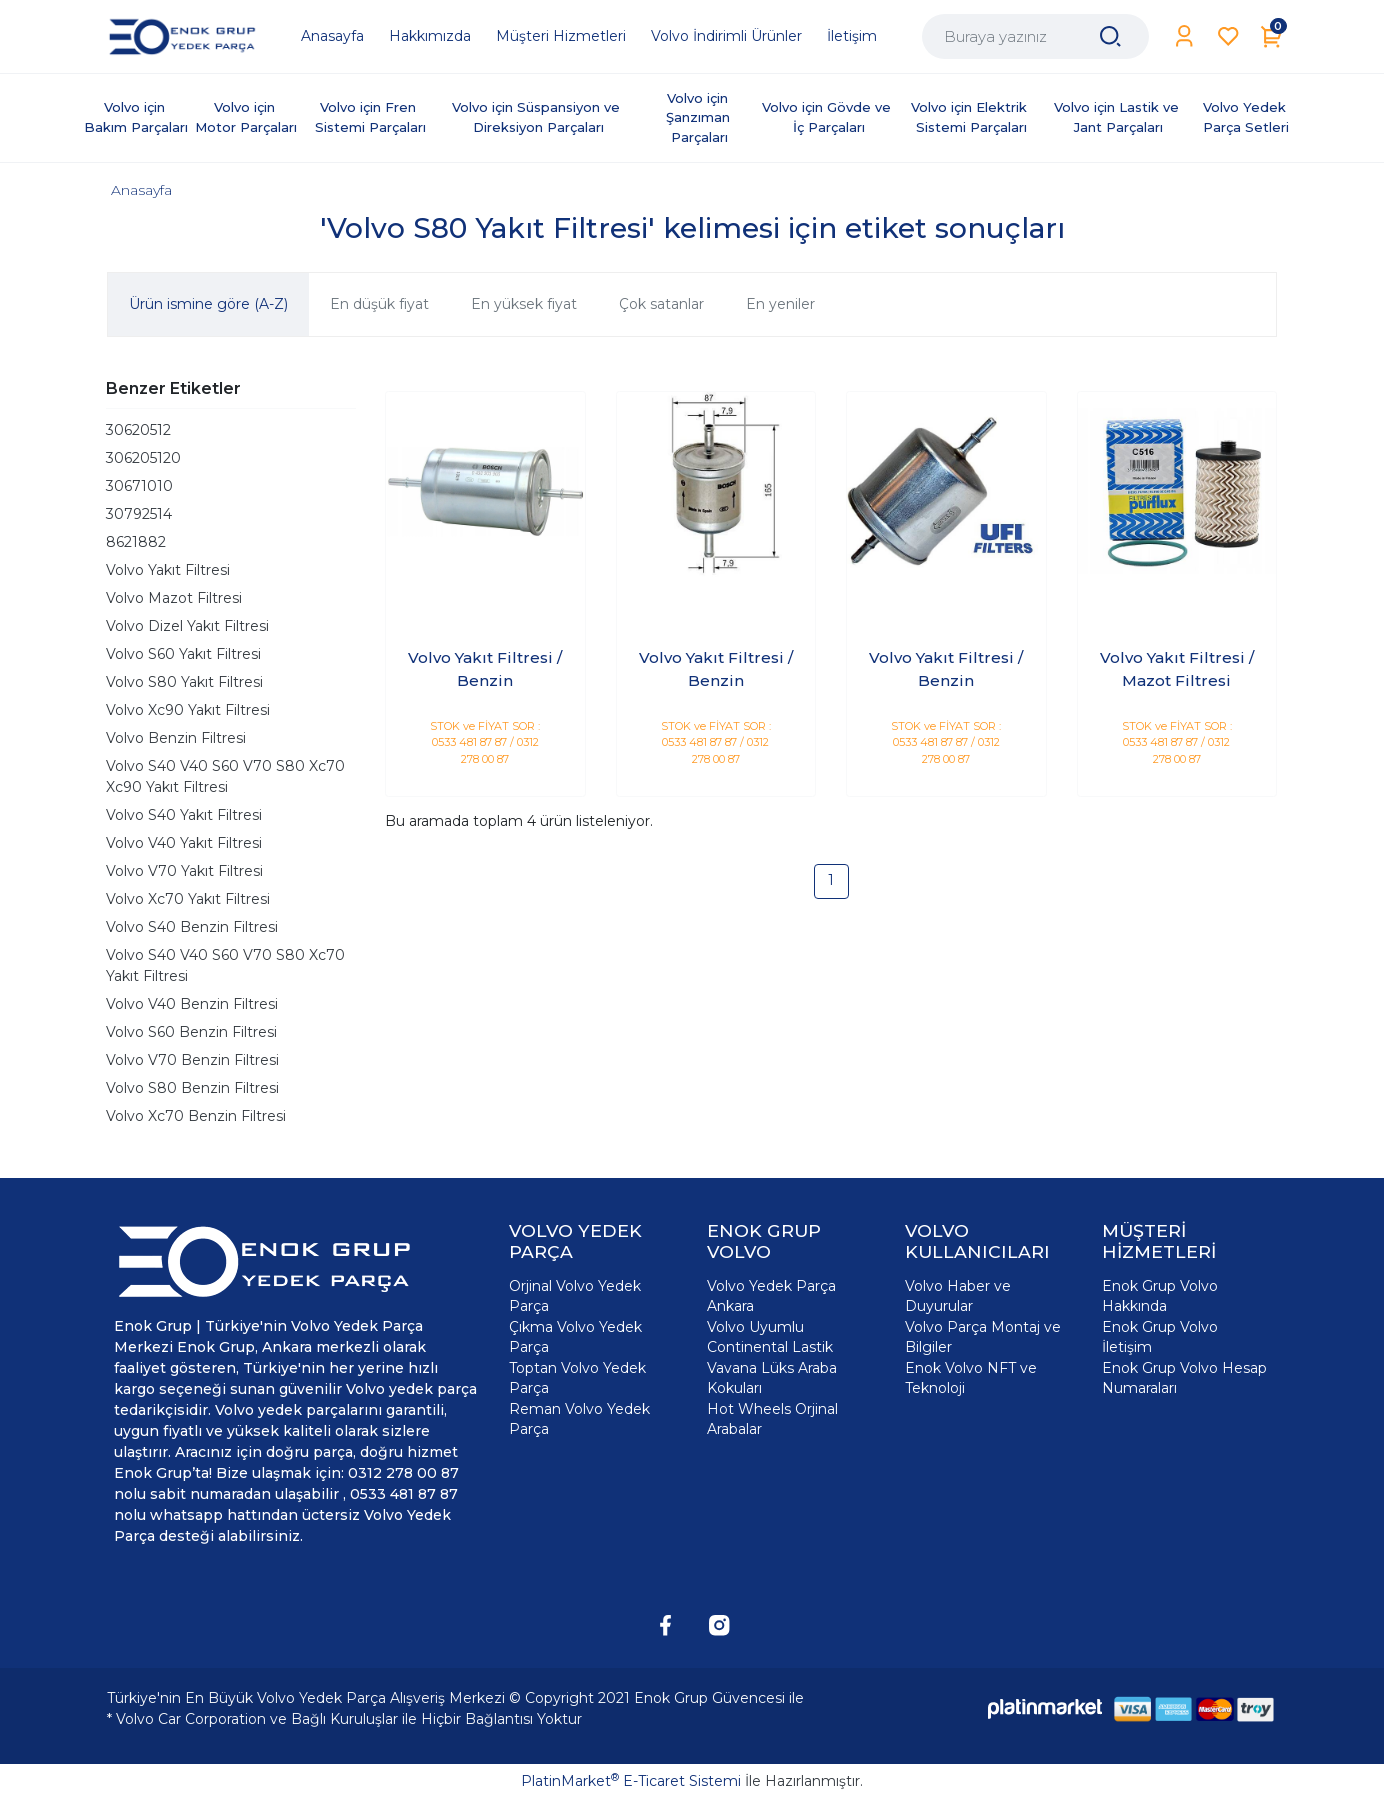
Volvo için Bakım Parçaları (136, 117)
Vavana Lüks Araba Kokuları (772, 1378)
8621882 (136, 542)
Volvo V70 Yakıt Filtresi (184, 871)
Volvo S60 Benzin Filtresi (191, 1032)
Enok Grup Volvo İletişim (1160, 1337)
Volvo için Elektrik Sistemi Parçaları (971, 117)
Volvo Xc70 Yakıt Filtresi (188, 899)
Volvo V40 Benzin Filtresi (192, 1004)
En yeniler (780, 304)
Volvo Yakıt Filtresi (168, 570)
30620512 (138, 430)
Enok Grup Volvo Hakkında (1160, 1296)
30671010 (139, 486)
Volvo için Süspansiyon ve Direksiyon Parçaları (538, 117)
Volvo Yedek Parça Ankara (771, 1296)
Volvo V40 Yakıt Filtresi (184, 843)
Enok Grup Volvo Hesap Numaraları (1184, 1378)
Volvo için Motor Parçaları (246, 117)
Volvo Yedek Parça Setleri (1246, 117)
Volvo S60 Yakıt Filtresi (183, 654)
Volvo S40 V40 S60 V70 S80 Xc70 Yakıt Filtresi (225, 965)
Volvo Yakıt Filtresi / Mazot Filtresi (1177, 669)
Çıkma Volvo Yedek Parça (575, 1337)
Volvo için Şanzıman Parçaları (700, 117)
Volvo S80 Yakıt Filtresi (184, 682)
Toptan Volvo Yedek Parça (577, 1378)
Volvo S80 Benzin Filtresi (192, 1088)
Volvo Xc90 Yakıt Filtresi (188, 710)
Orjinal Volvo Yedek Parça (575, 1296)
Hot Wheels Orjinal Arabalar (772, 1419)
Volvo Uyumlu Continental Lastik (770, 1337)
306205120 (143, 458)
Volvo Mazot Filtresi (174, 598)
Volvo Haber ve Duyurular (958, 1296)
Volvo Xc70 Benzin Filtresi (196, 1116)
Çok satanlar (661, 304)
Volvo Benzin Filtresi (176, 738)
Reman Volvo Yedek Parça (579, 1419)
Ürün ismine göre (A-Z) (208, 304)
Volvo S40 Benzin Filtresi (192, 927)
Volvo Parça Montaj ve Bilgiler (983, 1337)
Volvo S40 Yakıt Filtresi (184, 815)
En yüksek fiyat (524, 304)
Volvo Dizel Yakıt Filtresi (187, 626)
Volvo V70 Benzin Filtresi (192, 1060)
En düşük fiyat (379, 304)
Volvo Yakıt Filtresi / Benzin (485, 669)
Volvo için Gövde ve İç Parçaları (828, 117)
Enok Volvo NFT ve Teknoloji (971, 1378)
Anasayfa (141, 190)
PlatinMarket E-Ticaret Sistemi (631, 1781)
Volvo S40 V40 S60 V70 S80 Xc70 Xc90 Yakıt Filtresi (225, 776)
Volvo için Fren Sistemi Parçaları (370, 117)
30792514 (139, 514)
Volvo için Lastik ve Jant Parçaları (1118, 117)
